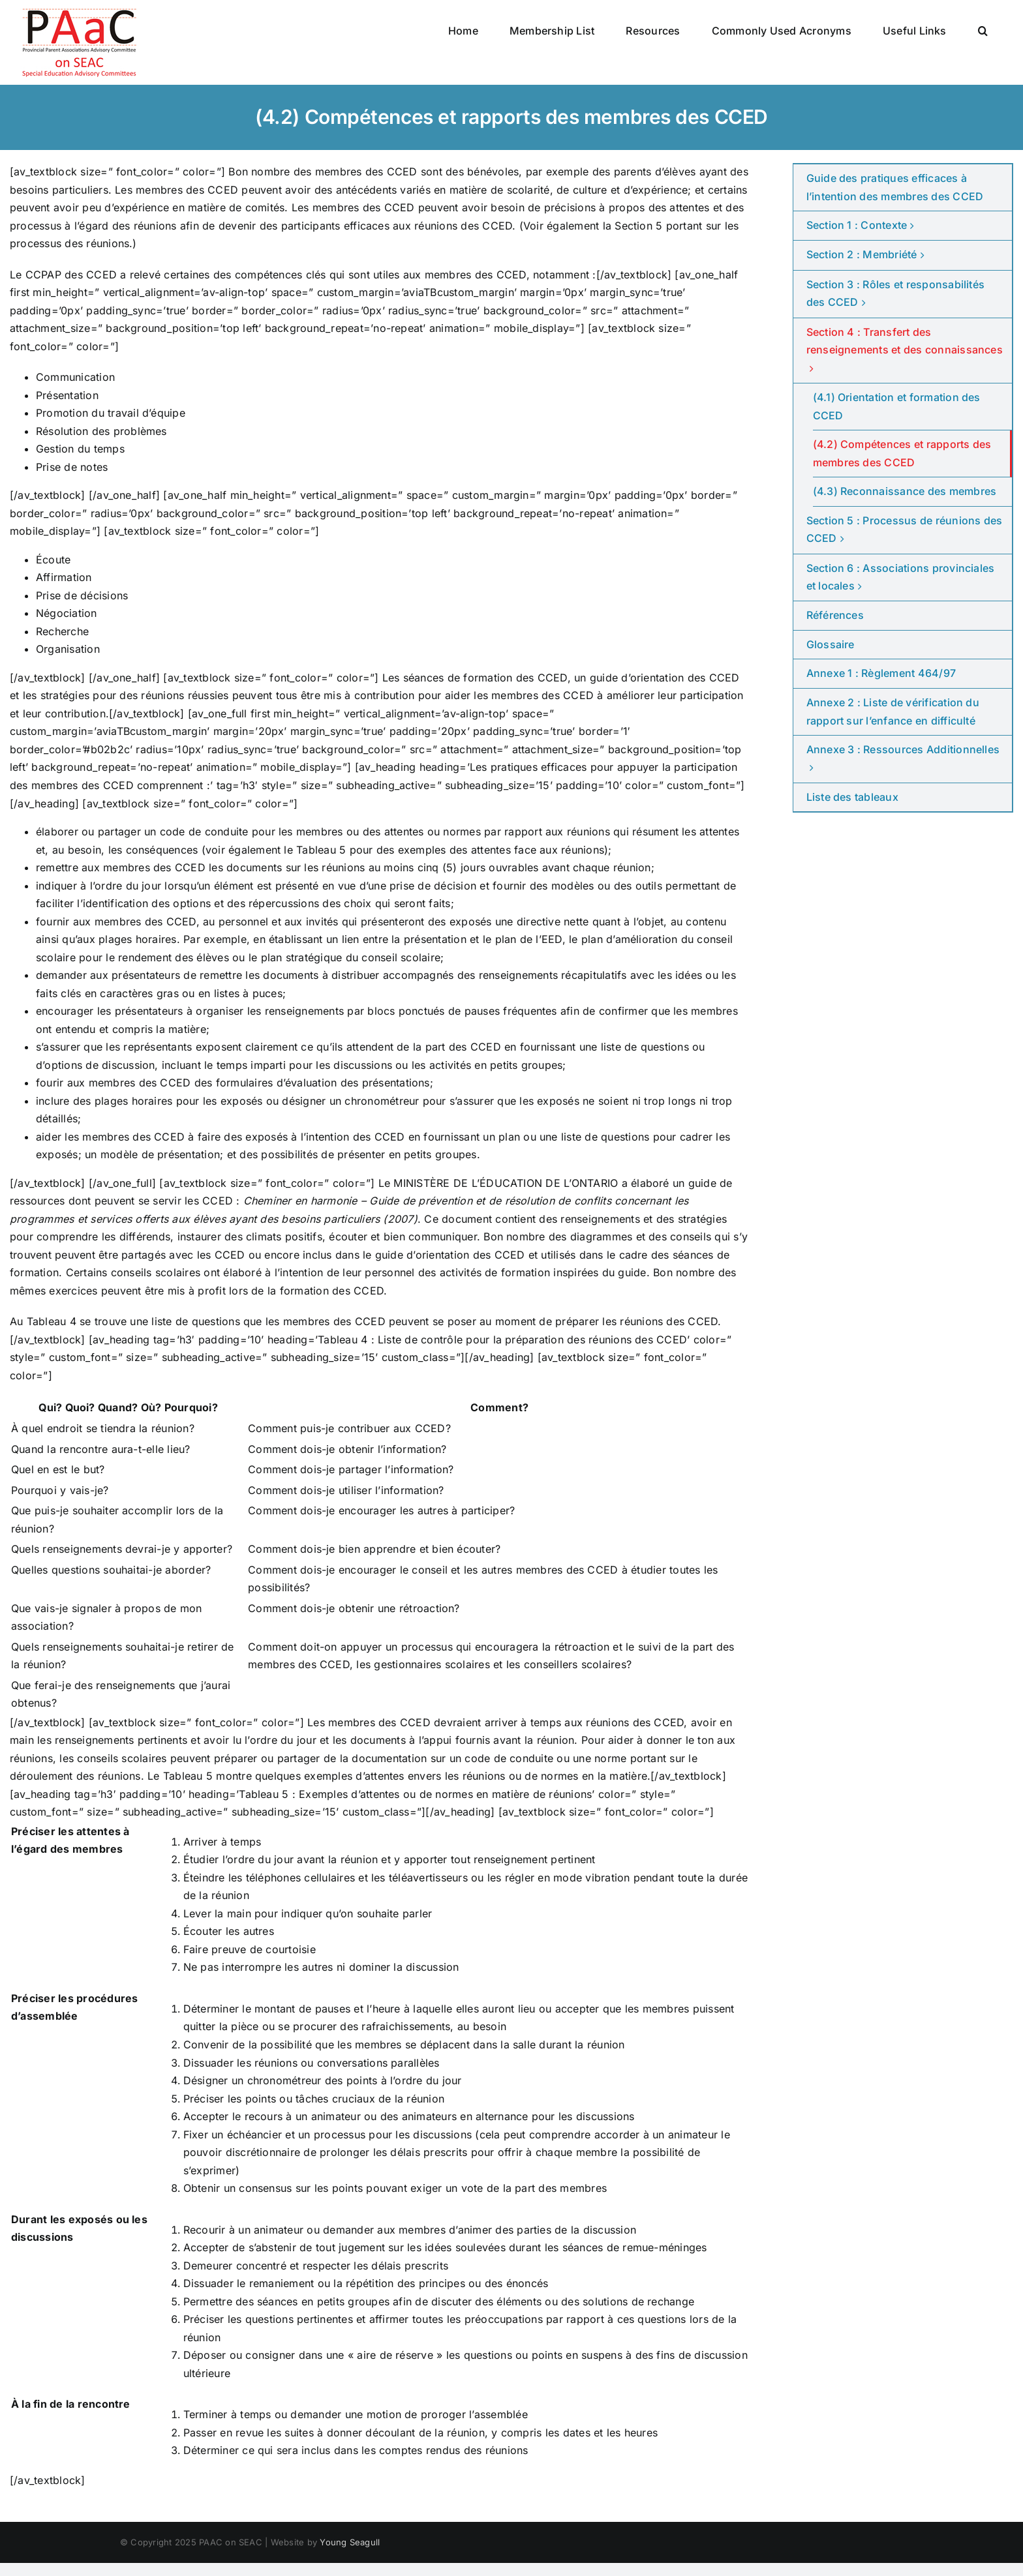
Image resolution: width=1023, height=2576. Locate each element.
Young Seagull (350, 2542)
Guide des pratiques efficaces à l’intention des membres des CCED (895, 187)
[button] (982, 30)
